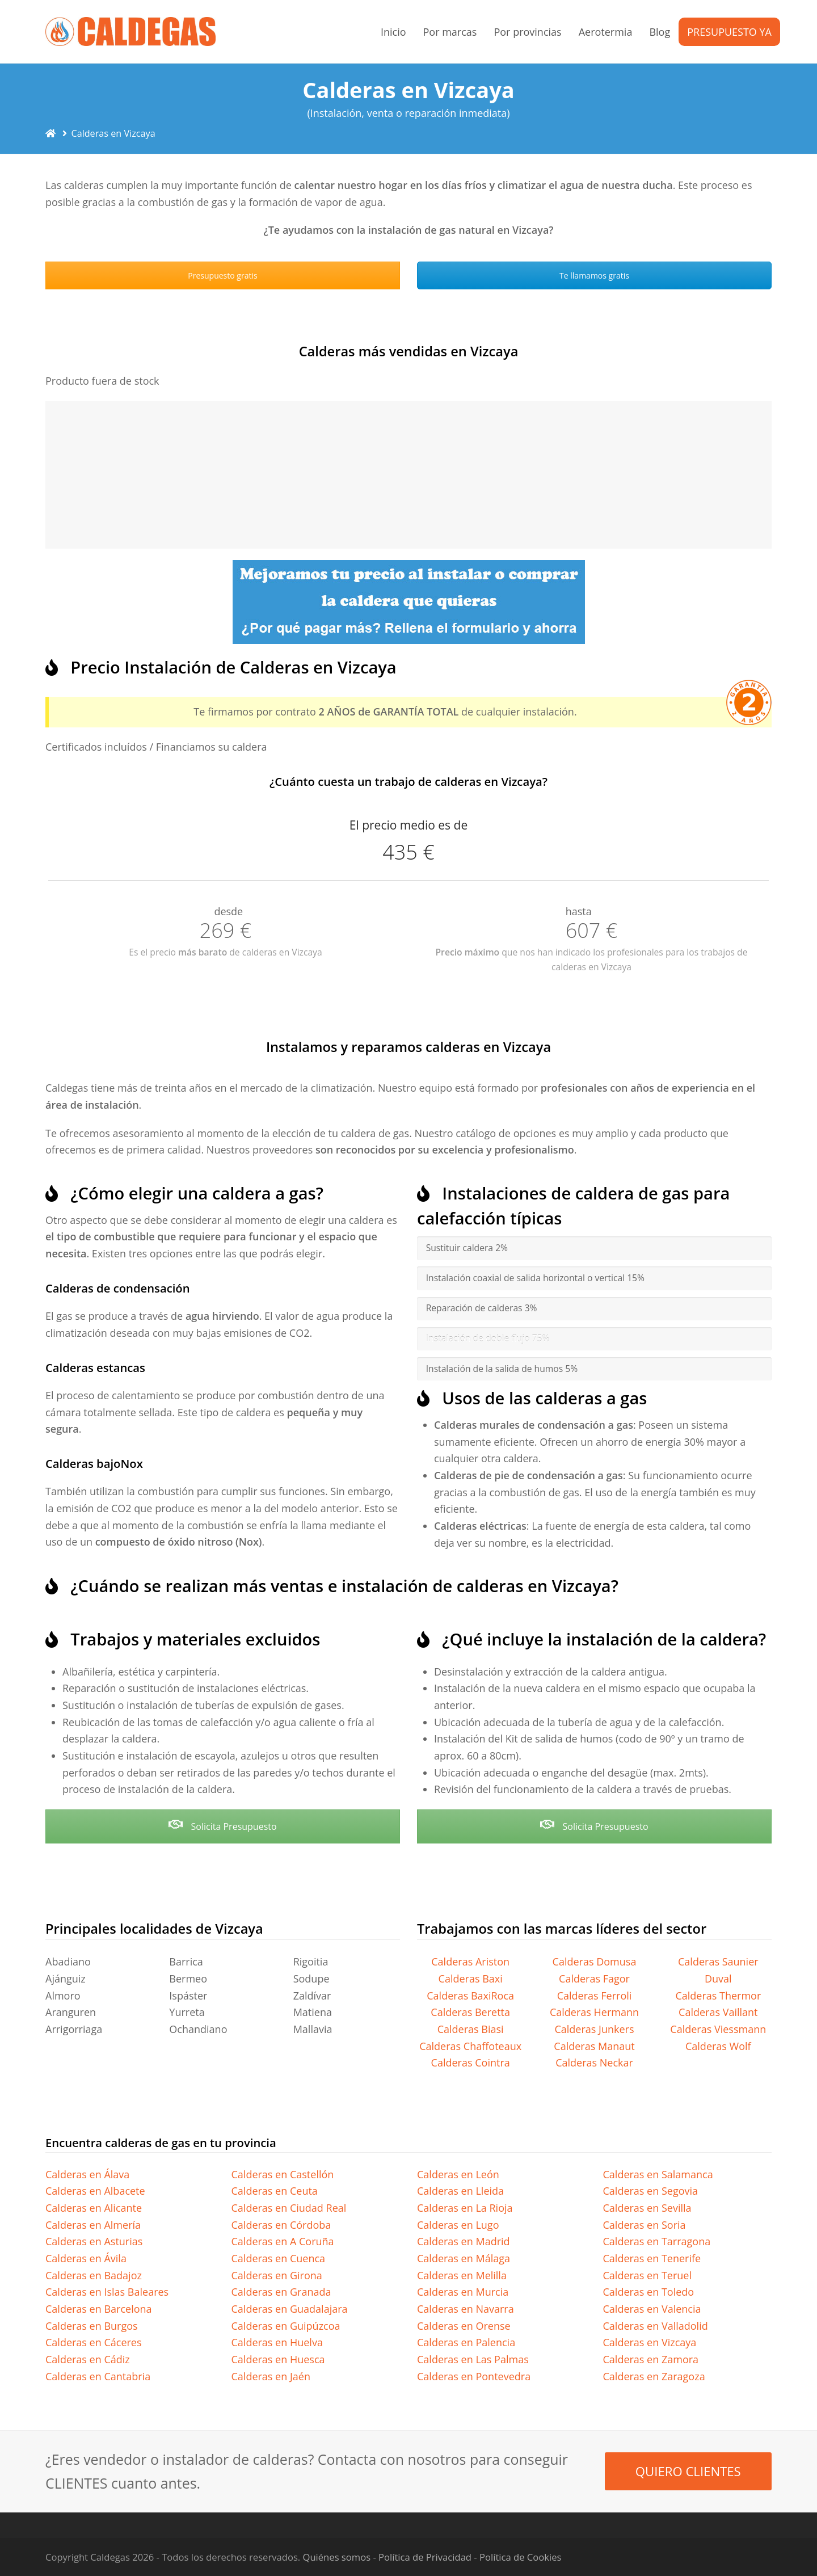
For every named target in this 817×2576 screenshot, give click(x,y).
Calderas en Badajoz (93, 2275)
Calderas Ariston (470, 1961)
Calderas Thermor (718, 1995)
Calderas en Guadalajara (289, 2309)
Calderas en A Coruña (282, 2241)
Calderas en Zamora (651, 2359)
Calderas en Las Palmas (473, 2359)
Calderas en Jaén (270, 2376)
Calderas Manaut (594, 2046)
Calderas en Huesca (278, 2359)
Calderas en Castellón (282, 2174)
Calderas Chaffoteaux (470, 2046)
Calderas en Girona (276, 2275)
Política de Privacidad (424, 2557)
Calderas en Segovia (650, 2191)
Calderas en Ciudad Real (289, 2208)
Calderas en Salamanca (658, 2174)
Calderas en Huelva (277, 2342)
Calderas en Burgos (91, 2326)
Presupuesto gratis (222, 275)
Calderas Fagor (594, 1978)
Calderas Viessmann (718, 2029)
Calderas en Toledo (648, 2292)
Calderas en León (458, 2174)
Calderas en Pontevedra (473, 2376)
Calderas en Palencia (466, 2342)
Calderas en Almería (93, 2225)
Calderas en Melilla (462, 2275)
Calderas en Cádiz (87, 2359)
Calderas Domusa (595, 1961)
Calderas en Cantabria (97, 2376)
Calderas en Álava (87, 2174)
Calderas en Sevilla (647, 2208)
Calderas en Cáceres (93, 2342)
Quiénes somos (337, 2557)
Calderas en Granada (281, 2292)
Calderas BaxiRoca (470, 1995)
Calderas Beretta (470, 2012)
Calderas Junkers (594, 2029)
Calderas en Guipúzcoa (285, 2326)
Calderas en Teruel (647, 2275)
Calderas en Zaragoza (654, 2376)
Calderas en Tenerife (652, 2258)
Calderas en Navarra (465, 2309)
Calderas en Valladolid (655, 2326)
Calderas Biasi (470, 2029)
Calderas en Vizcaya (650, 2342)
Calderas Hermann (594, 2012)
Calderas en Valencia (652, 2309)
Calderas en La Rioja (465, 2208)
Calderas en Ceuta (274, 2191)
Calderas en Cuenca (278, 2258)
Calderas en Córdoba (281, 2225)
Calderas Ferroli (594, 1995)
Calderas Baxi (471, 1978)
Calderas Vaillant (718, 2012)
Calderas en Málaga (463, 2258)
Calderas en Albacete (95, 2191)
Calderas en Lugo (458, 2225)
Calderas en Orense (464, 2326)
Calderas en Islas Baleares (107, 2292)
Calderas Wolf (718, 2046)
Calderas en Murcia (462, 2292)
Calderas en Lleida (460, 2191)
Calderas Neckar (594, 2062)
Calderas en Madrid (463, 2241)
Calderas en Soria (644, 2225)
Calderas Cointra (470, 2062)
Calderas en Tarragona (657, 2241)
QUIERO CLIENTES (688, 2471)
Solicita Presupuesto (222, 1826)
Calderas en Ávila (86, 2258)
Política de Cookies (520, 2557)
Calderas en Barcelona (98, 2309)
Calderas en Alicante (93, 2208)
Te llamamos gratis (594, 275)
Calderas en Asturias (93, 2241)
